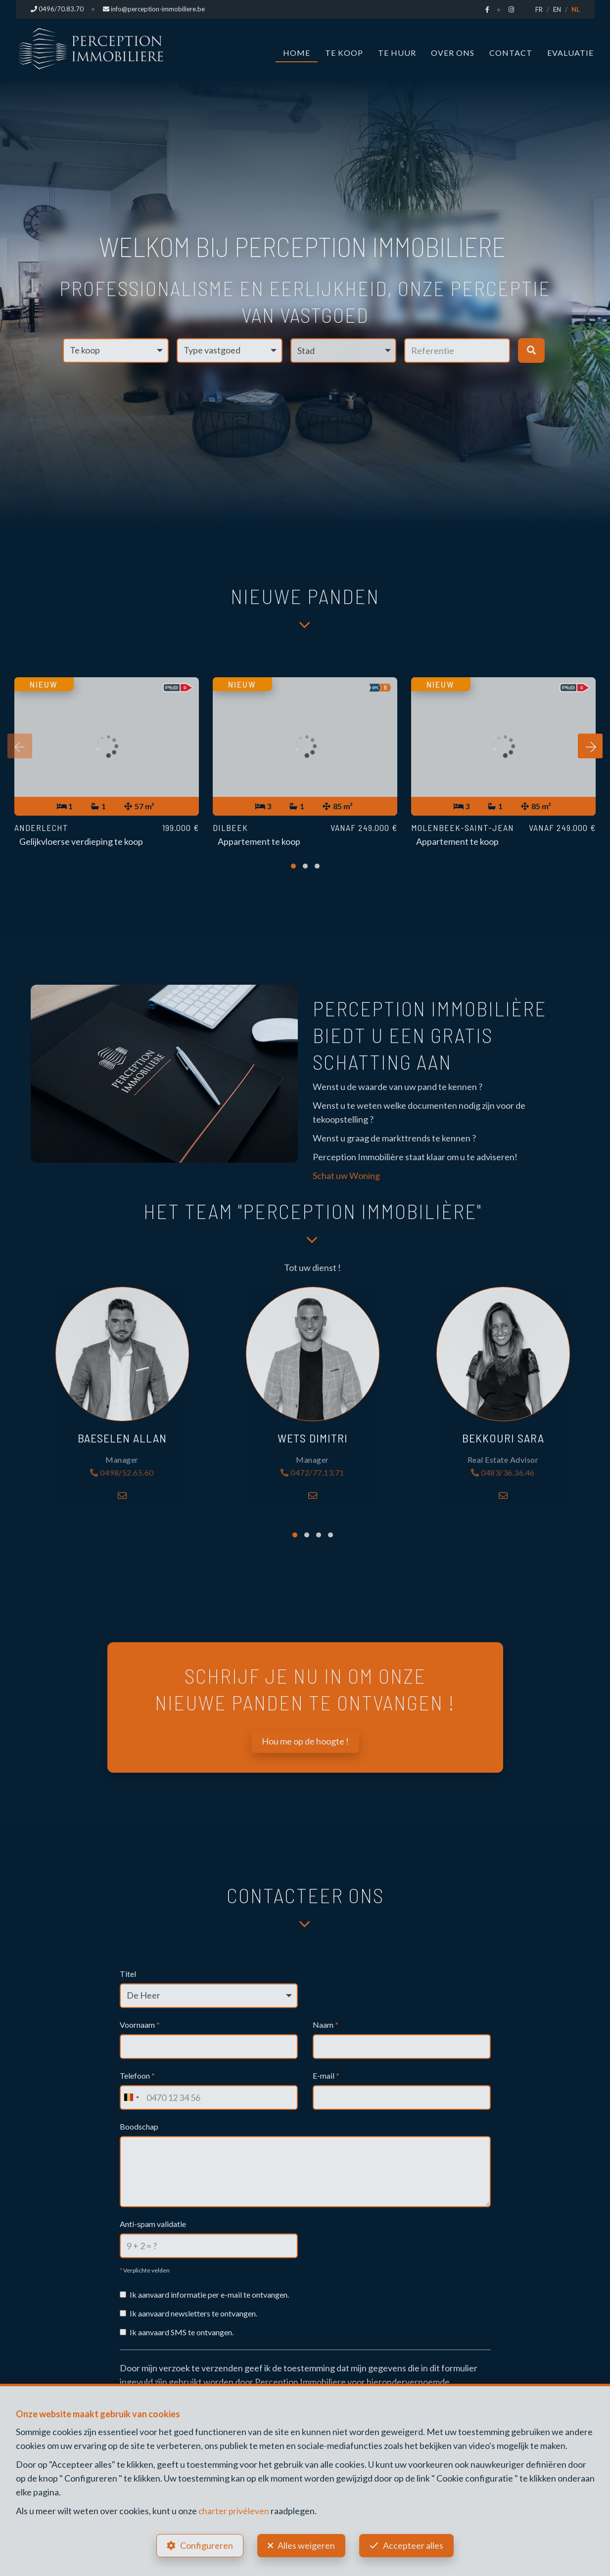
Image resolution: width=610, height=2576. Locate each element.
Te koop (344, 52)
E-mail (326, 2076)
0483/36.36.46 (503, 1473)
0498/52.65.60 (122, 1473)
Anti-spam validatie (153, 2224)
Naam (325, 2025)
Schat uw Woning (346, 1176)
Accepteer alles (415, 2544)
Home (296, 52)
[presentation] (19, 747)
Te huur (397, 52)
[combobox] (131, 2098)
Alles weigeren (306, 2544)
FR (539, 9)
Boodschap (139, 2127)
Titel (128, 1974)
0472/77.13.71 (312, 1473)
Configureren (204, 2544)
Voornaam (140, 2025)
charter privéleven (234, 2508)
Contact (510, 52)
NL (575, 9)
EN (557, 9)
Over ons (452, 52)
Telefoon (137, 2076)
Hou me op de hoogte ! (305, 1741)
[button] (343, 350)
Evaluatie (570, 52)
